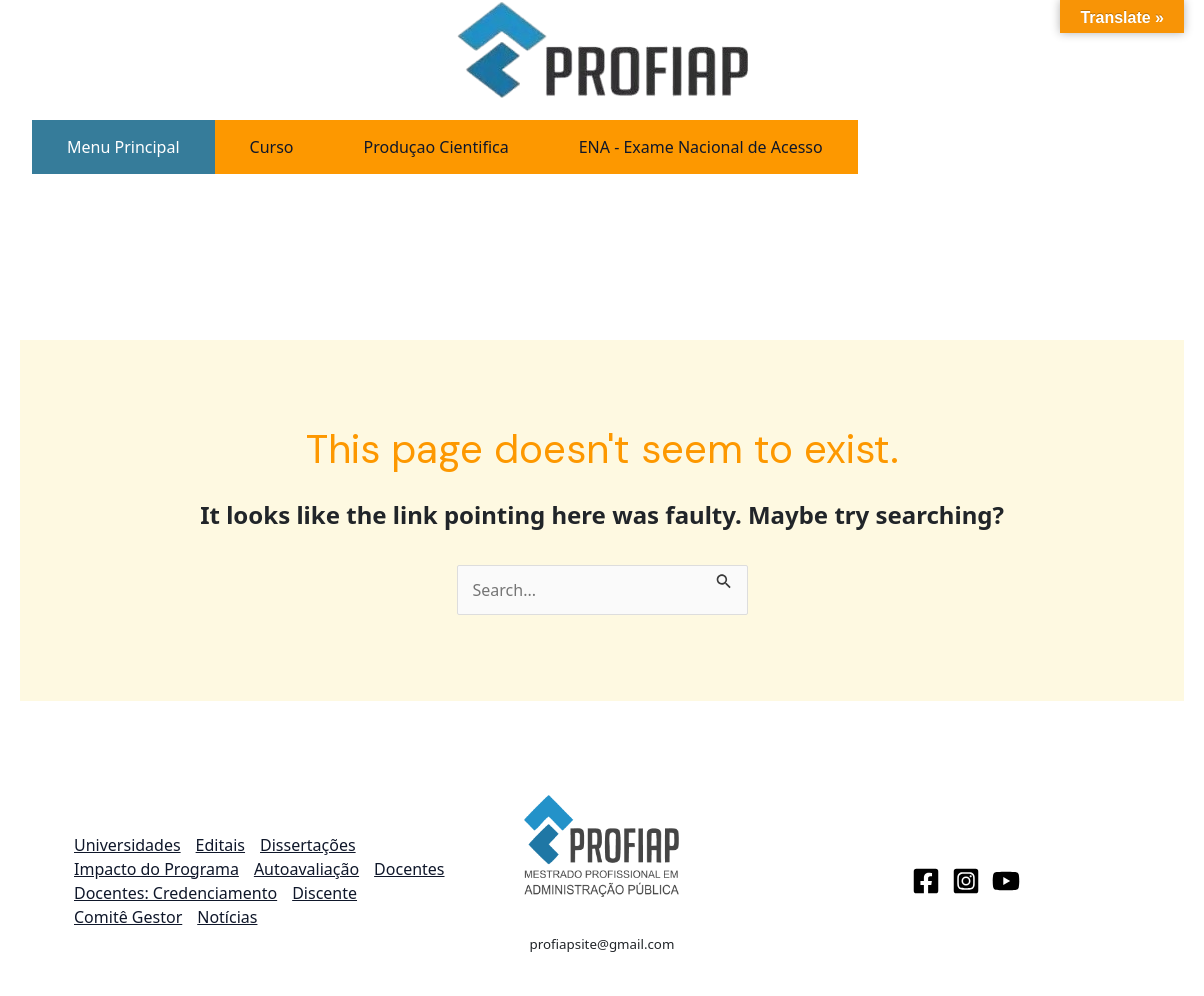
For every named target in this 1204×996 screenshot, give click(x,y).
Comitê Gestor (128, 917)
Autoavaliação (306, 869)
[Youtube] (1006, 881)
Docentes (409, 869)
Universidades (127, 845)
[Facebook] (926, 881)
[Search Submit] (724, 577)
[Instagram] (966, 881)
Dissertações (308, 845)
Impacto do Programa (156, 869)
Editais (220, 845)
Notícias (227, 917)
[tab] (123, 147)
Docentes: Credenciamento (175, 893)
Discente (324, 893)
